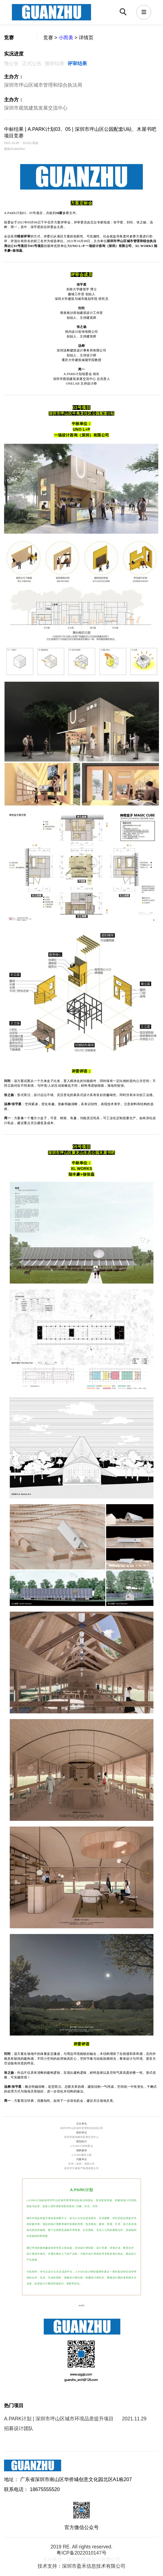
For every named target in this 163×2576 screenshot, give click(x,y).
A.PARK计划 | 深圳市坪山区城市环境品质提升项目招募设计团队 (81, 2428)
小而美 (66, 37)
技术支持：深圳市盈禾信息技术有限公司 (81, 2566)
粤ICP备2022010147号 (81, 2553)
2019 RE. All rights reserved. (81, 2546)
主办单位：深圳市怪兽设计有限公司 (81, 2559)
